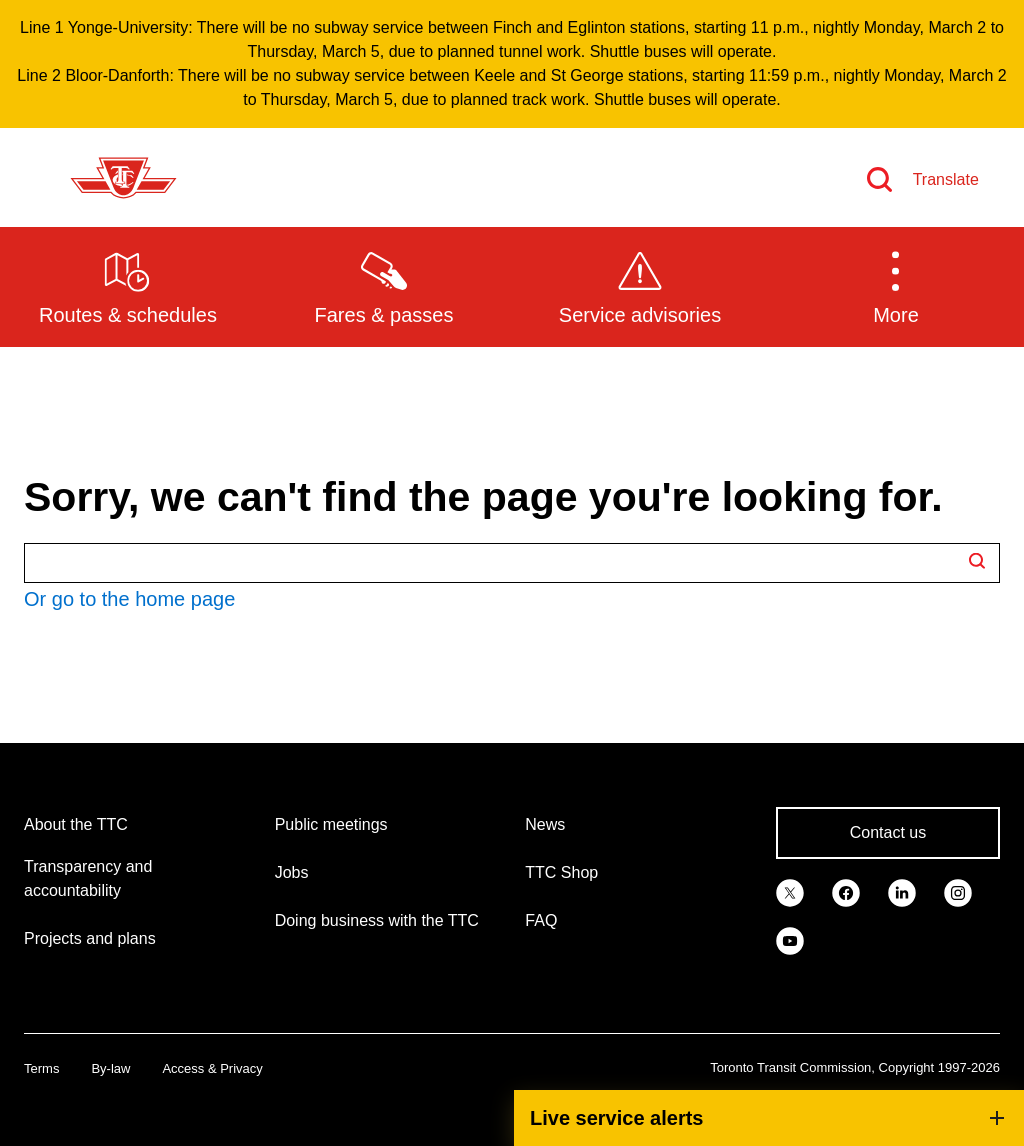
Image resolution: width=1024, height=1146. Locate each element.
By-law (110, 1068)
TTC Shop (561, 872)
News (545, 824)
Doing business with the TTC (377, 920)
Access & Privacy (212, 1068)
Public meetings (331, 824)
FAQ (541, 920)
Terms (41, 1068)
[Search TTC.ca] (512, 563)
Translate (946, 179)
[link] (790, 891)
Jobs (292, 872)
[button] (896, 286)
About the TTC (76, 824)
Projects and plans (90, 938)
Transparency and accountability (88, 878)
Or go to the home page (129, 599)
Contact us (888, 832)
